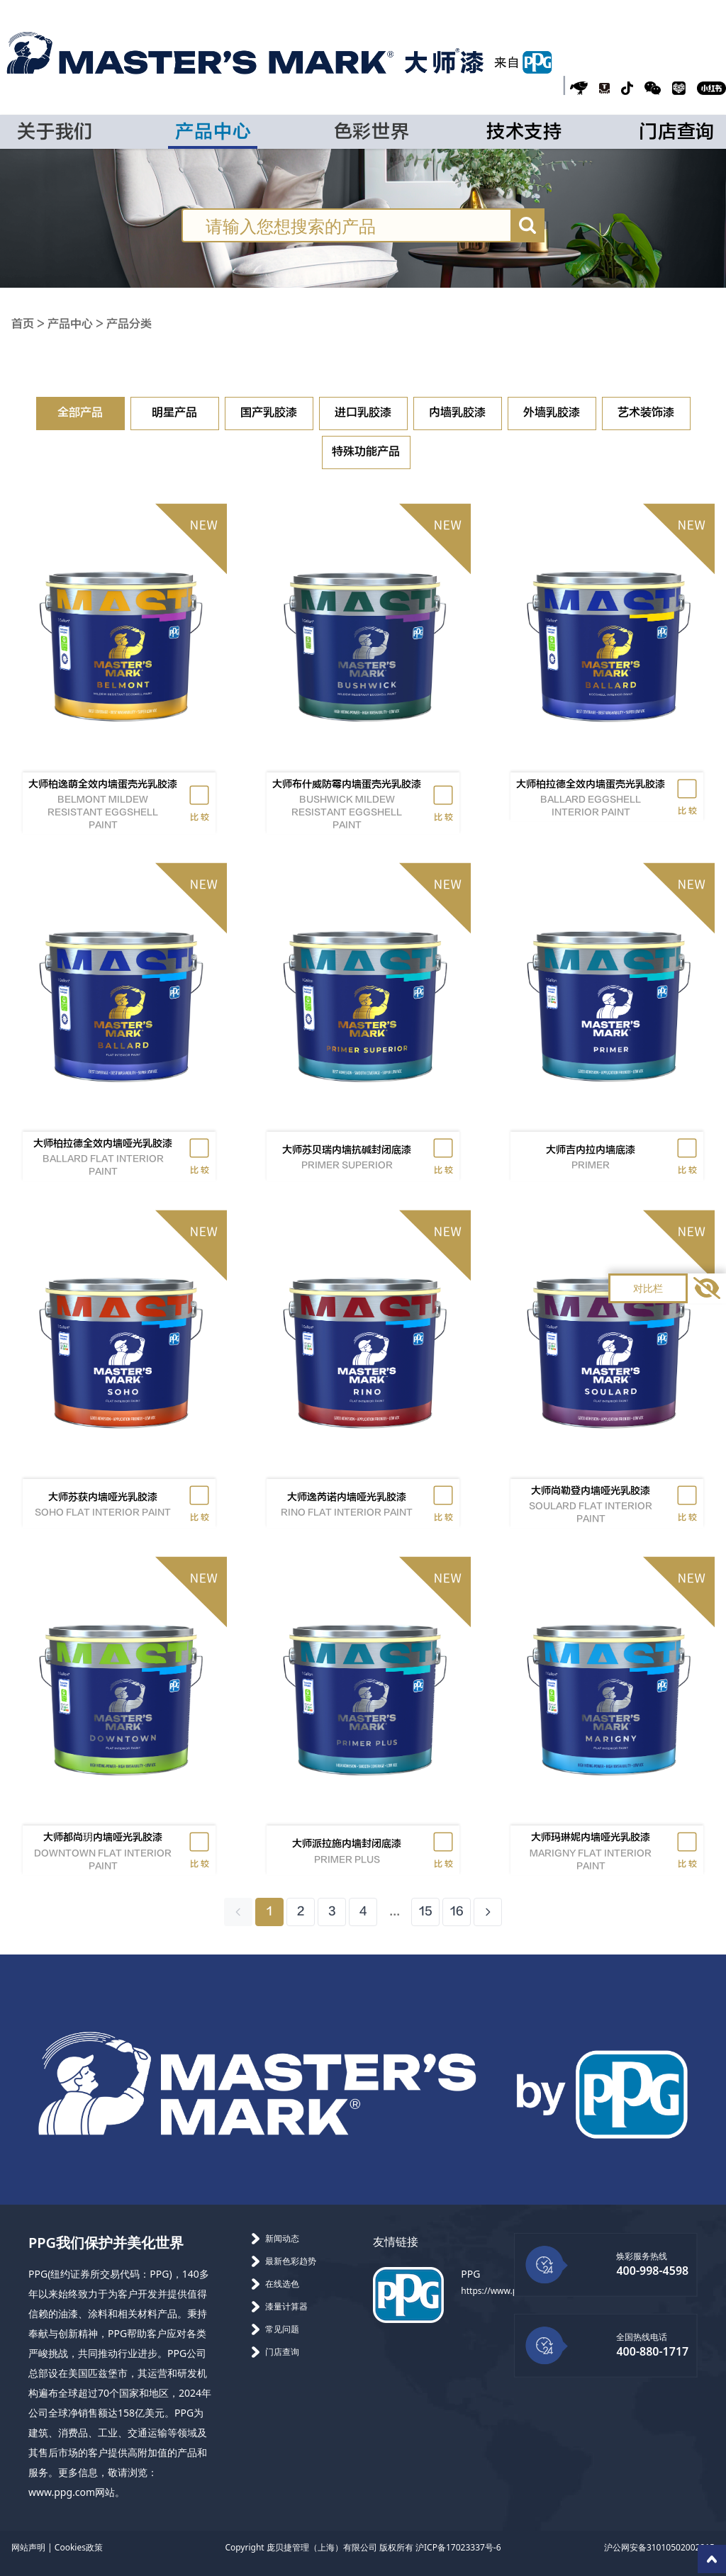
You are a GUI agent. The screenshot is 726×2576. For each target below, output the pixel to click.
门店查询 (677, 131)
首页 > (29, 324)
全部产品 (80, 413)
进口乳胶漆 (363, 413)
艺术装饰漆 (646, 413)
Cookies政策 (79, 2547)
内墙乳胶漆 (457, 413)
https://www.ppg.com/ (505, 2291)
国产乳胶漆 (268, 413)
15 (425, 1911)
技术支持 (524, 131)
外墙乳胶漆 (551, 413)
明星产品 (174, 413)
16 (457, 1911)
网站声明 (28, 2547)
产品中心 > (77, 324)
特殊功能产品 (366, 452)
